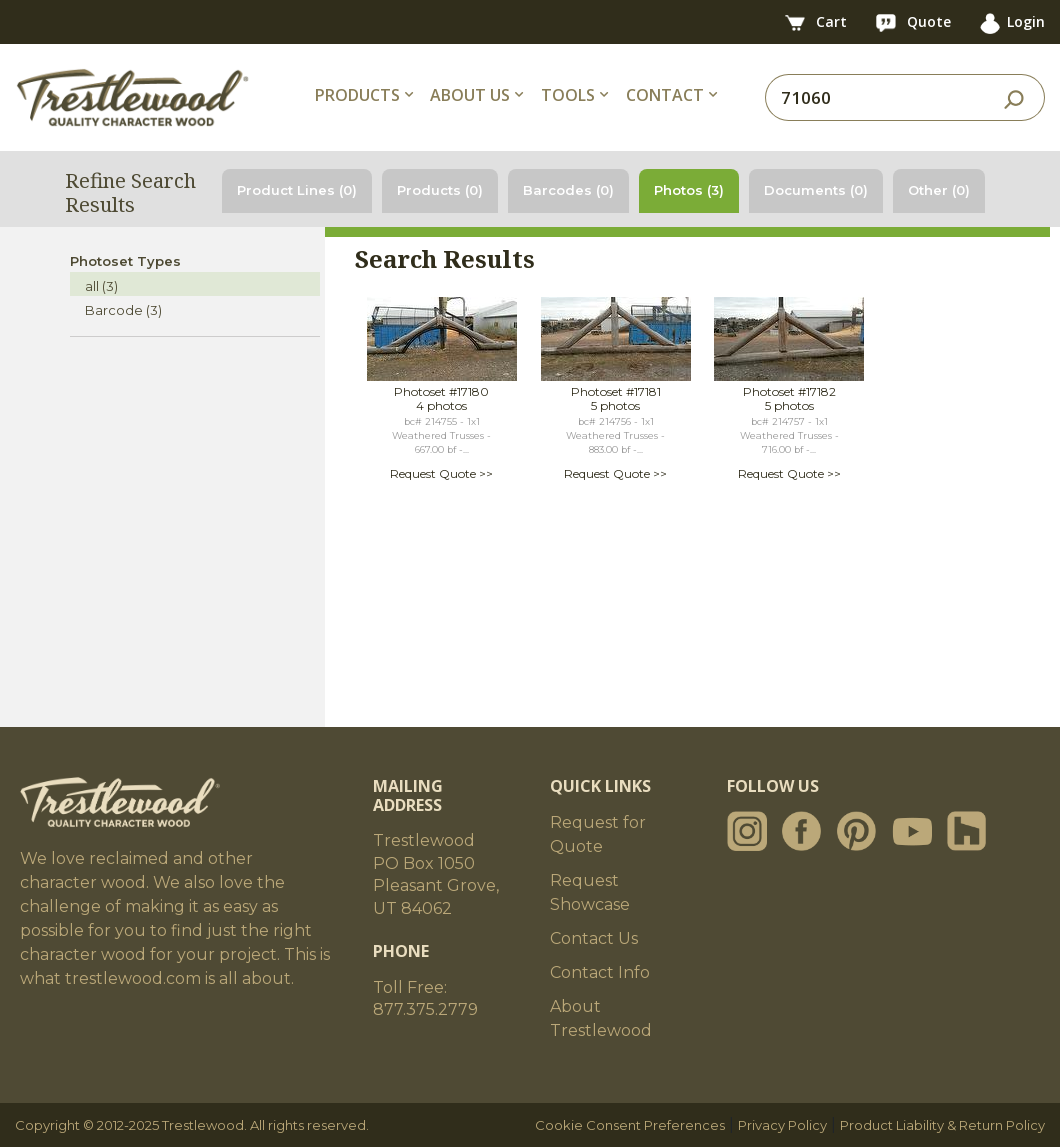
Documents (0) (816, 190)
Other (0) (939, 190)
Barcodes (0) (568, 190)
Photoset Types (125, 261)
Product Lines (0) (297, 190)
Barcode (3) (123, 310)
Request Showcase (590, 892)
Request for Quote (598, 834)
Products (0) (440, 190)
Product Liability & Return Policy (942, 1125)
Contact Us (594, 938)
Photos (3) (689, 190)
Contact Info (600, 972)
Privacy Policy (782, 1125)
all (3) (101, 286)
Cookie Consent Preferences (630, 1125)
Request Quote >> (441, 473)
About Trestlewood (601, 1018)
